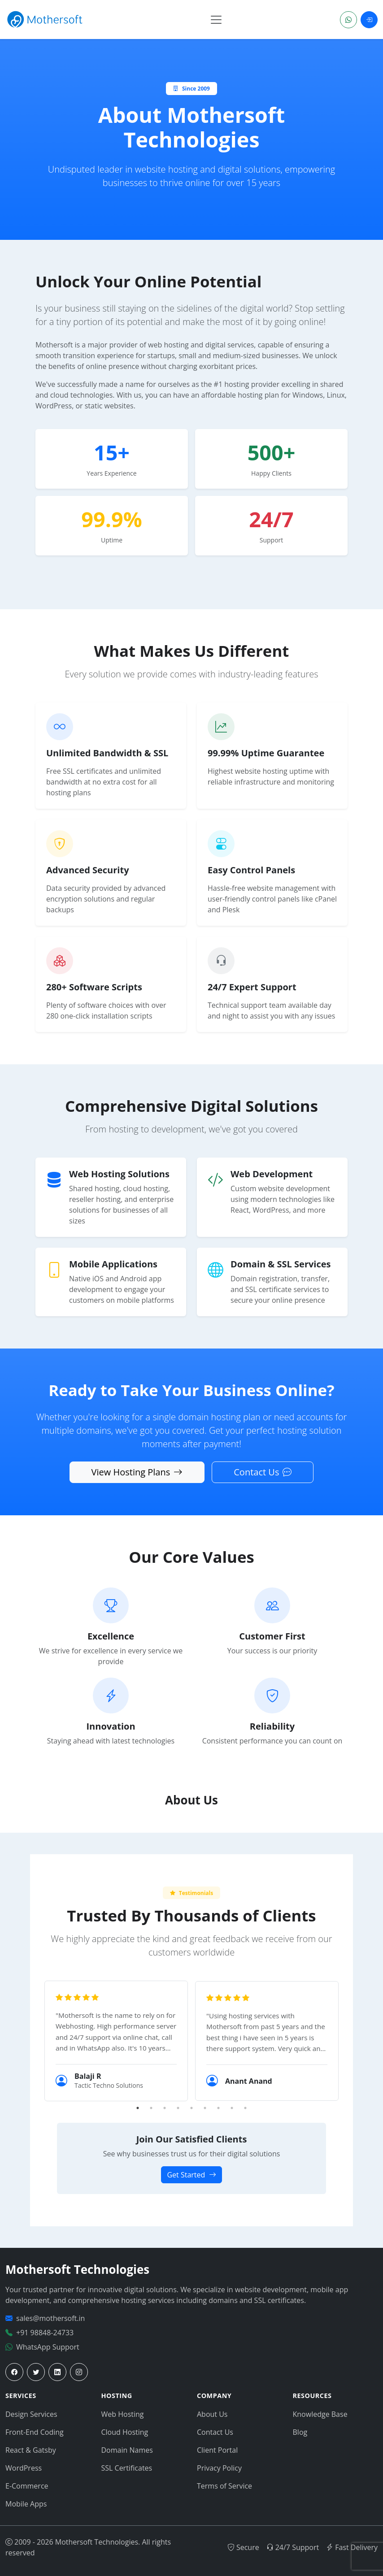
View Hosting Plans (137, 1472)
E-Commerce (26, 2486)
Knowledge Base (320, 2414)
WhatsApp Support (47, 2347)
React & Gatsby (30, 2450)
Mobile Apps (26, 2504)
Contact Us (263, 1472)
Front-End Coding (34, 2432)
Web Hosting (122, 2414)
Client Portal (217, 2450)
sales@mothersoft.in (50, 2318)
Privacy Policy (219, 2468)
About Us (212, 2414)
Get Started (191, 2175)
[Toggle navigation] (216, 19)
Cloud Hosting (124, 2432)
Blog (300, 2432)
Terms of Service (224, 2486)
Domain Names (127, 2450)
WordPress (23, 2468)
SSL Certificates (126, 2468)
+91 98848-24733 (45, 2332)
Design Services (31, 2414)
